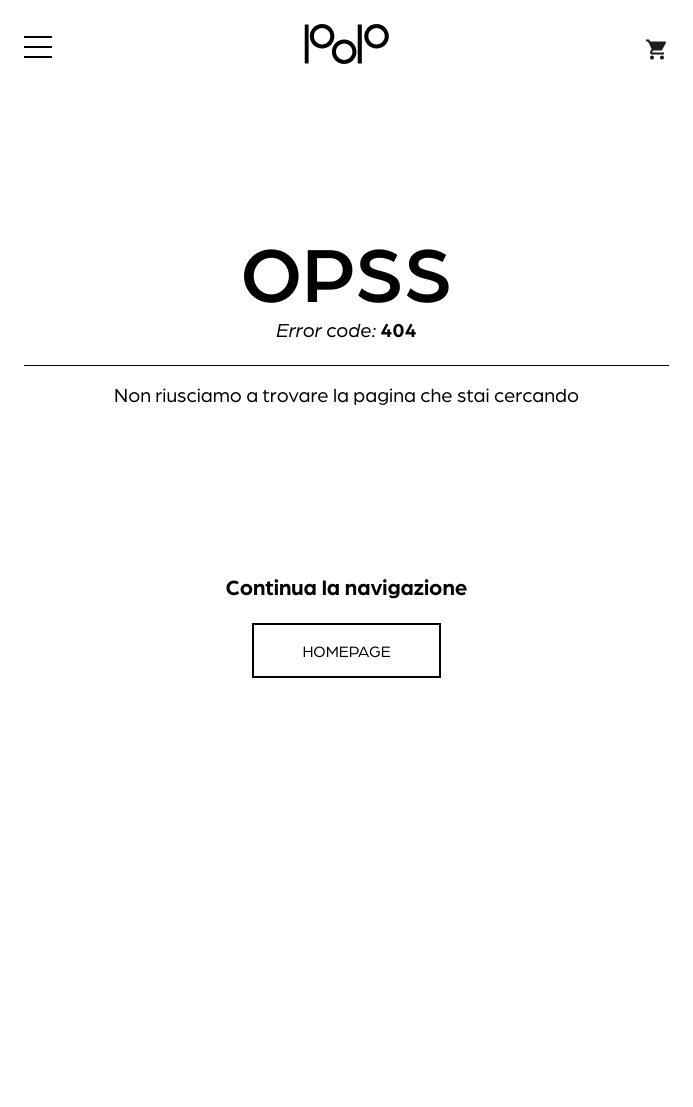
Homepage (346, 650)
